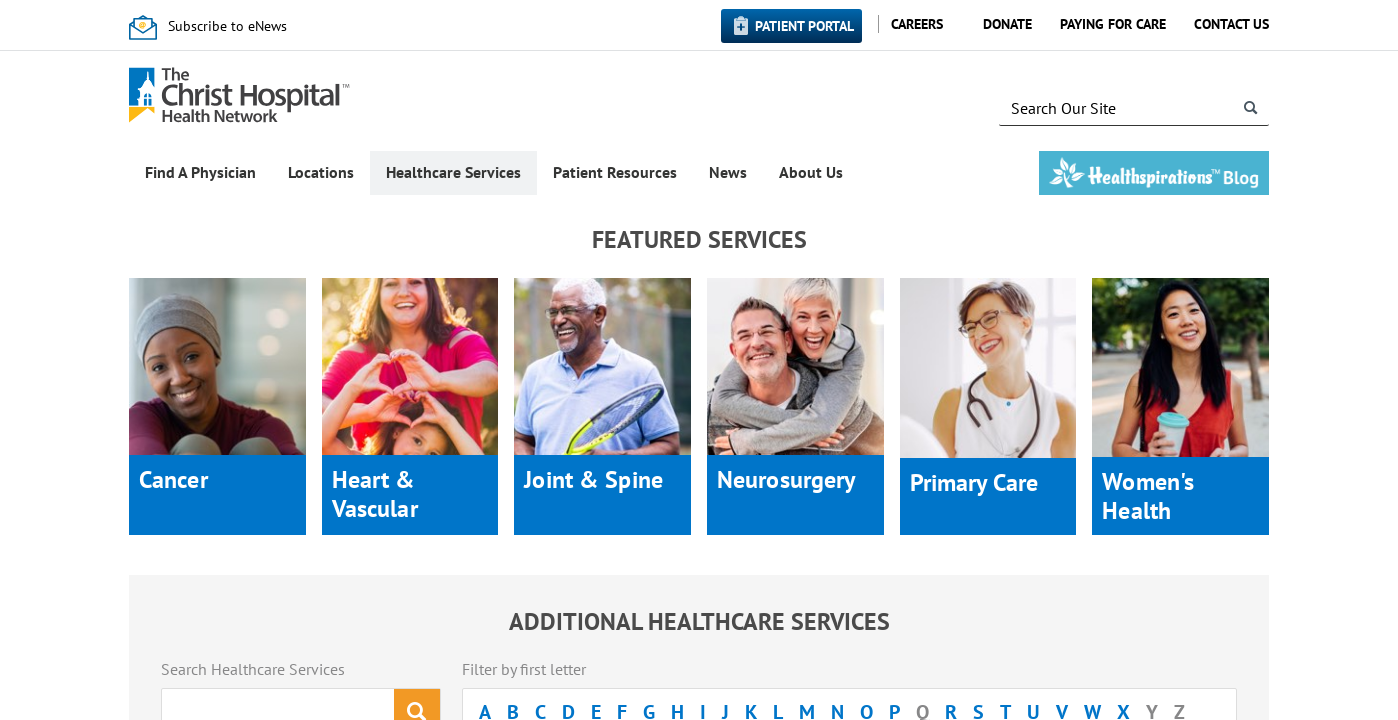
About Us (811, 172)
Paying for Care (1113, 24)
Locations (321, 172)
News (728, 172)
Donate (1007, 24)
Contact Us (1231, 24)
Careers (917, 24)
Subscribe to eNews (227, 26)
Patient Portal (804, 26)
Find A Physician (200, 172)
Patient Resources (615, 172)
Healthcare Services (453, 172)
